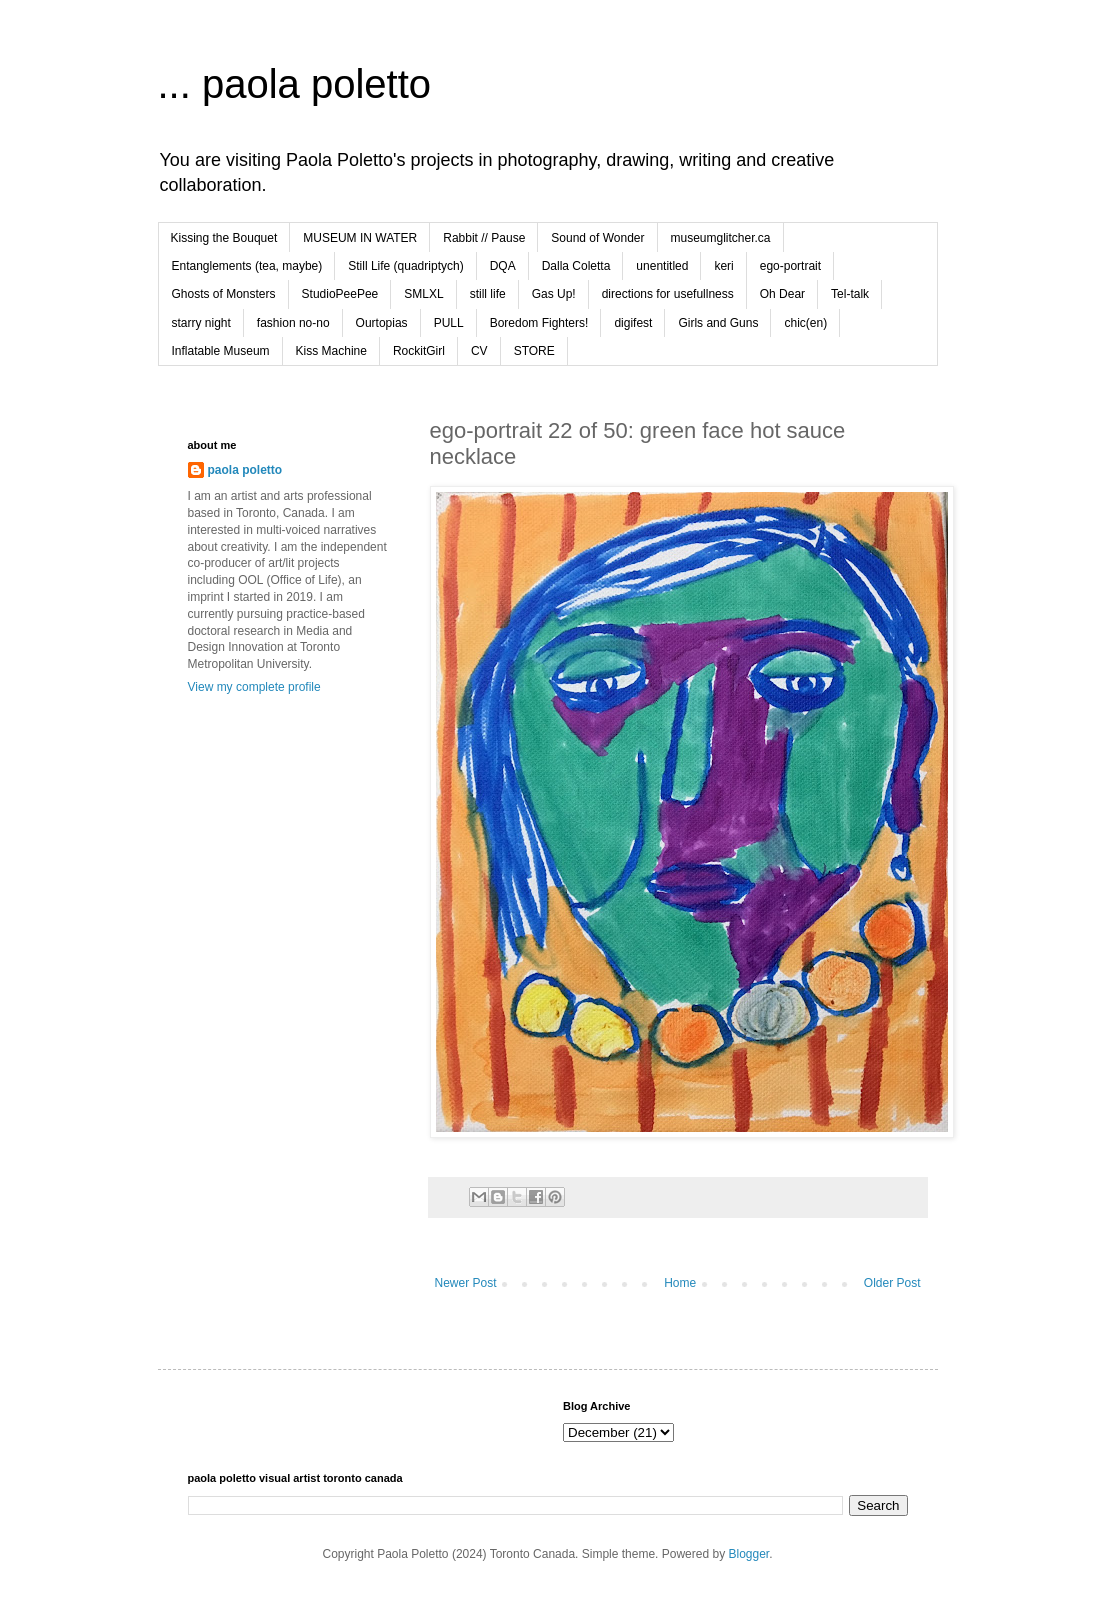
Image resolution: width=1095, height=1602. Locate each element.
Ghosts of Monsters (224, 294)
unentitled (662, 266)
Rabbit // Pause (484, 238)
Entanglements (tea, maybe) (247, 266)
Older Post (892, 1283)
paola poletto (245, 470)
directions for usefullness (668, 294)
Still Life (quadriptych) (405, 266)
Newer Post (466, 1283)
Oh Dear (782, 294)
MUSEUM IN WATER (360, 238)
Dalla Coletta (576, 266)
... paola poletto (295, 84)
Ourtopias (382, 323)
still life (488, 294)
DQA (503, 266)
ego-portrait (790, 266)
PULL (449, 323)
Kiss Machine (331, 351)
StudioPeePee (340, 294)
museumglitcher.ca (721, 238)
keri (723, 266)
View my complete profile (254, 687)
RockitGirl (419, 351)
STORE (534, 351)
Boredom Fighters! (539, 323)
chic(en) (805, 323)
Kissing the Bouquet (224, 238)
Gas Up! (554, 294)
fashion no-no (293, 323)
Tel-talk (850, 294)
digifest (633, 323)
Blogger (748, 1554)
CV (479, 351)
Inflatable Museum (221, 351)
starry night (201, 323)
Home (680, 1283)
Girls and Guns (718, 323)
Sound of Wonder (597, 238)
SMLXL (423, 294)
